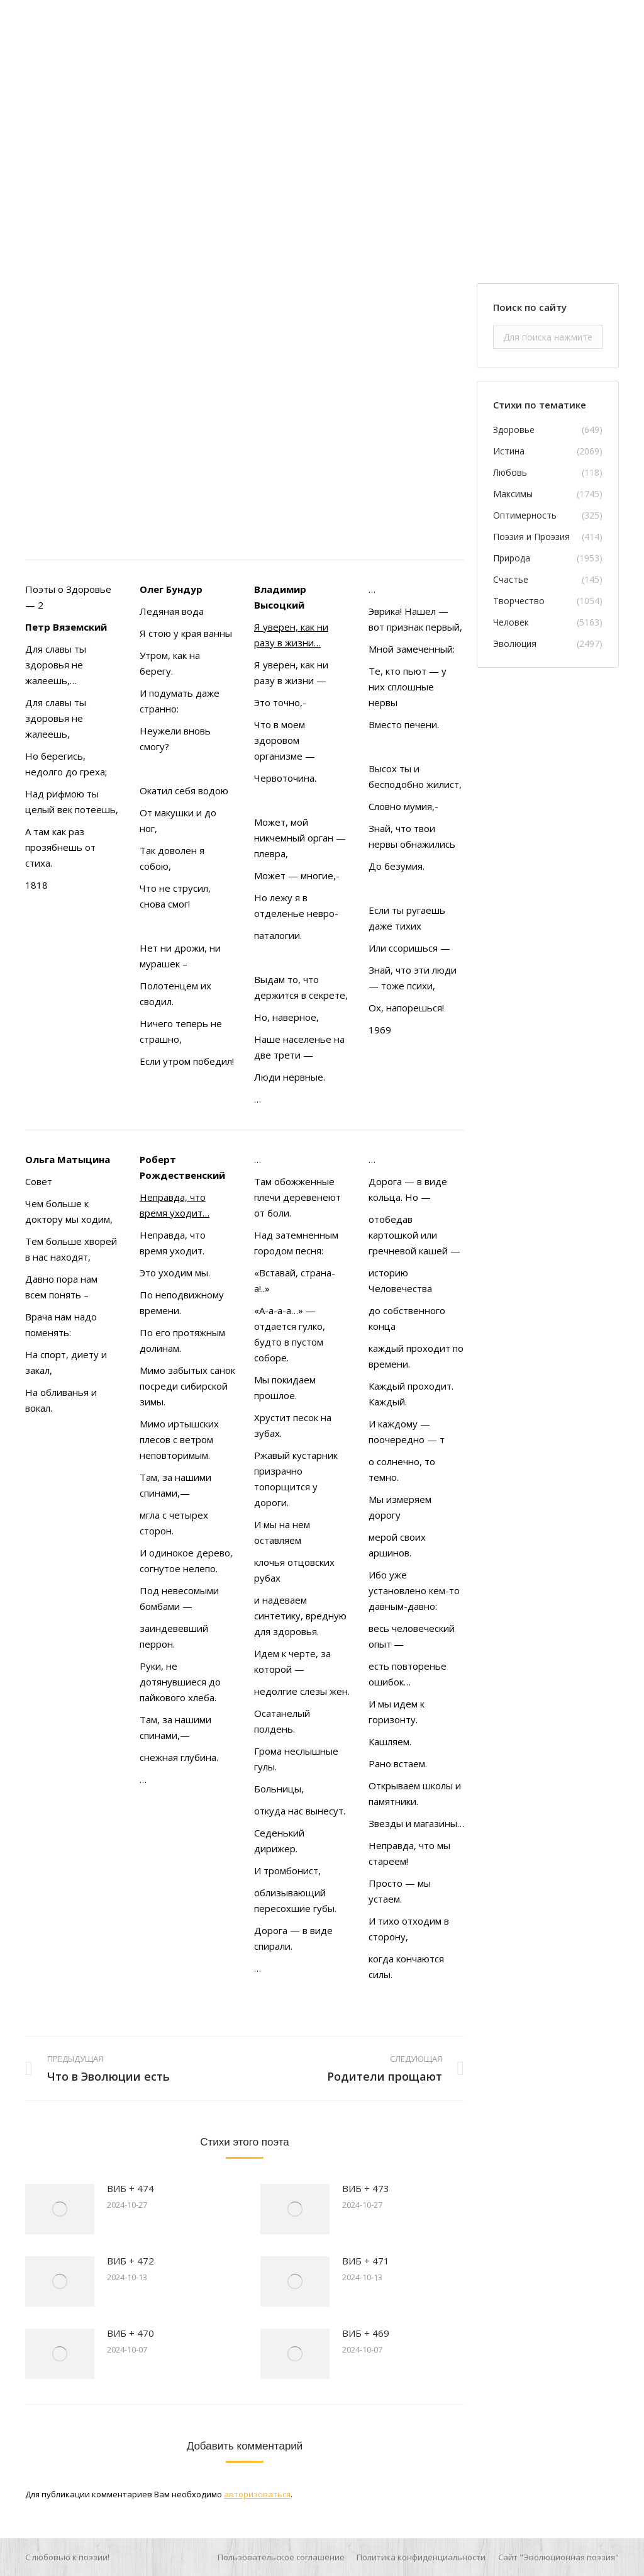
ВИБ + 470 (130, 2333)
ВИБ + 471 (365, 2260)
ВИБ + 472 (130, 2260)
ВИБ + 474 (130, 2188)
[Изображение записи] (59, 2209)
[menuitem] (281, 2557)
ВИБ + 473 (365, 2188)
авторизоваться (257, 2494)
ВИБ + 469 (365, 2333)
